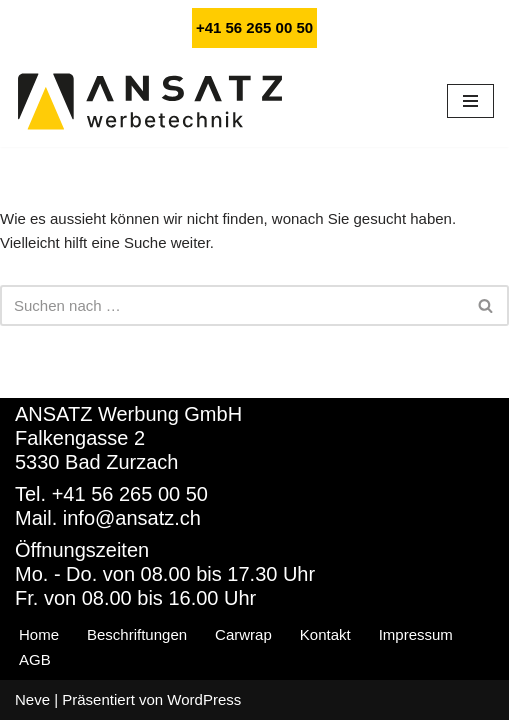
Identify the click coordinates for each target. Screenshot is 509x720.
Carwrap (243, 634)
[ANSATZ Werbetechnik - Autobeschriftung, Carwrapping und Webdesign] (150, 101)
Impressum (416, 634)
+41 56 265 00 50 (254, 27)
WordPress (204, 699)
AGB (35, 659)
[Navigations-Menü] (470, 101)
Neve (32, 699)
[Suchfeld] (232, 305)
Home (39, 634)
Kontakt (325, 634)
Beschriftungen (137, 634)
